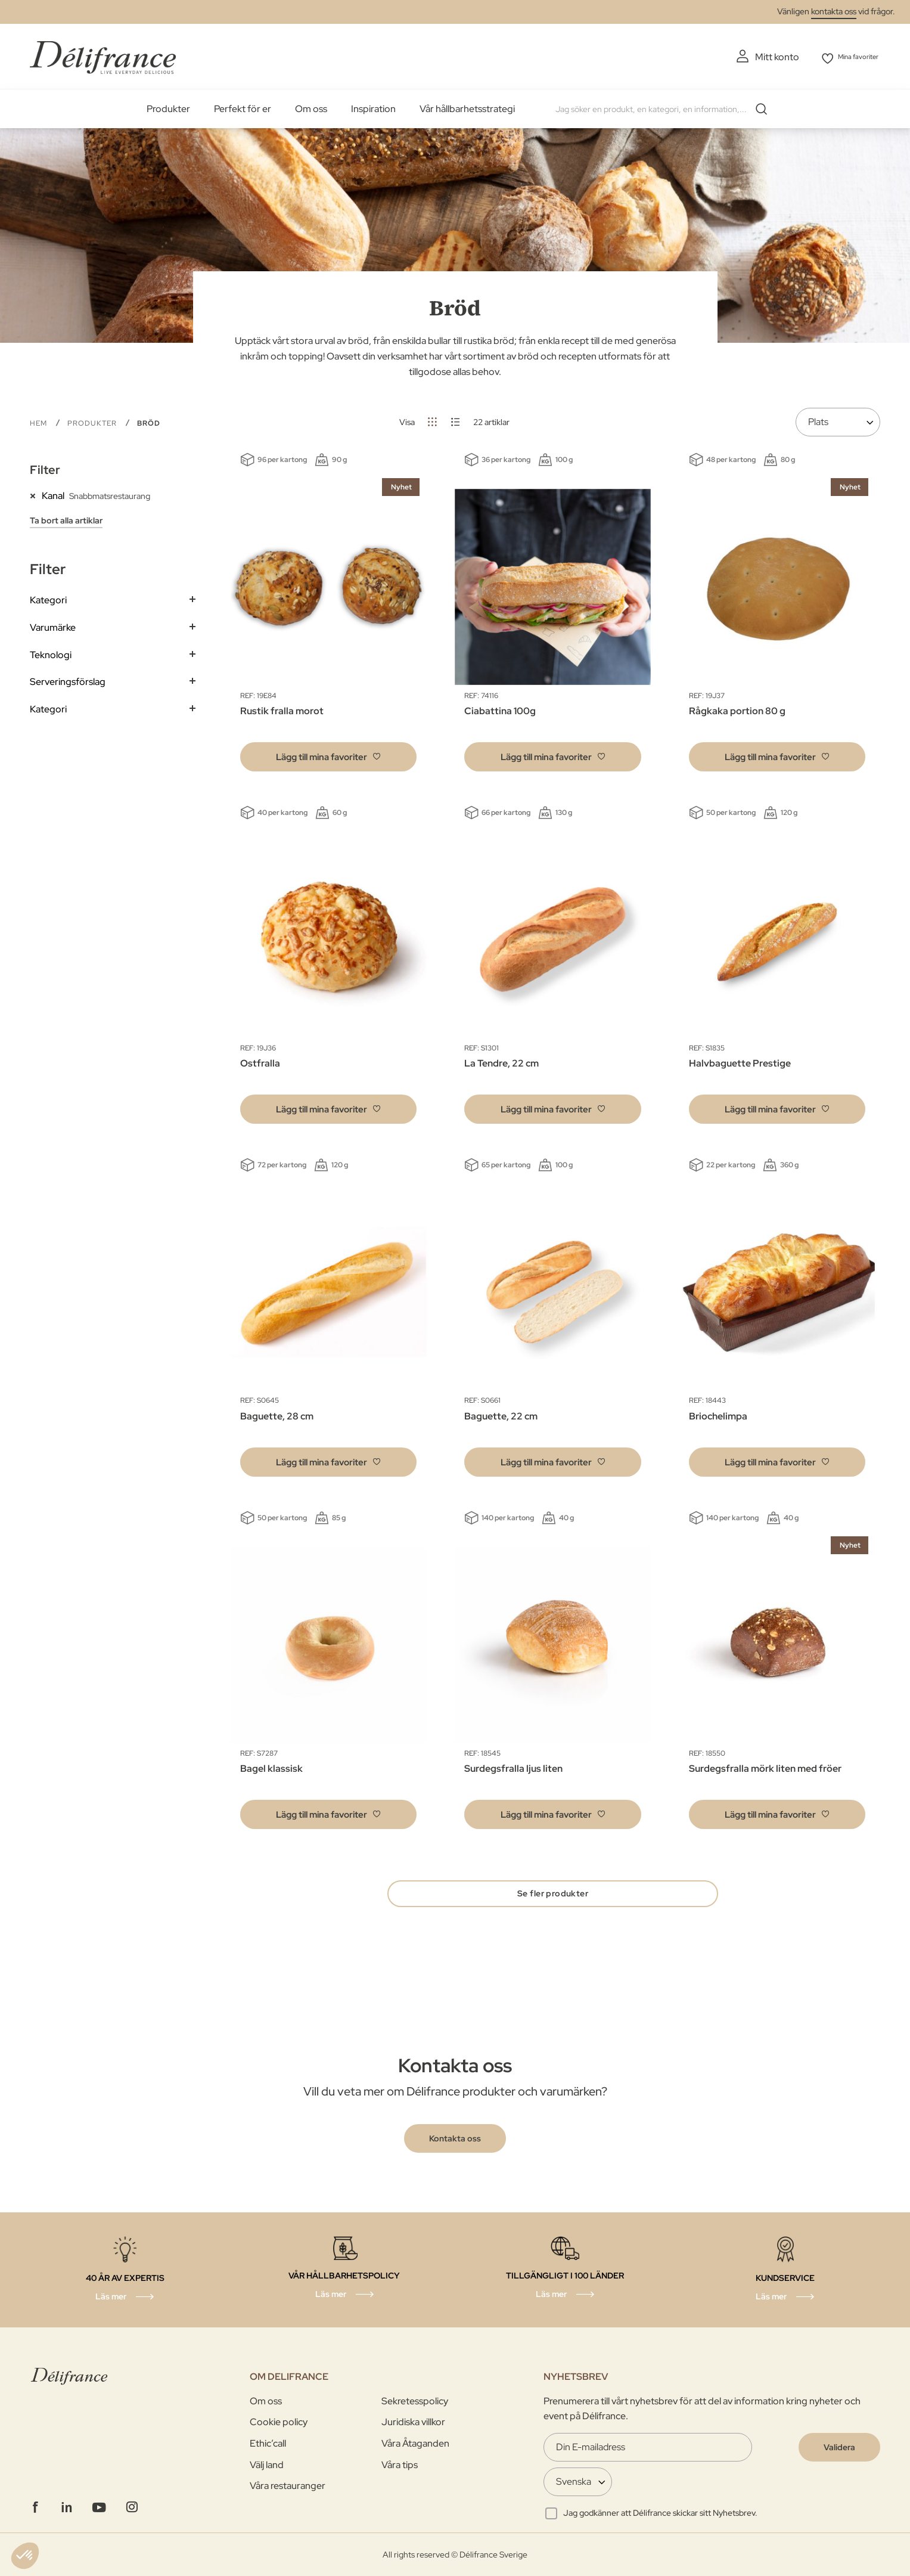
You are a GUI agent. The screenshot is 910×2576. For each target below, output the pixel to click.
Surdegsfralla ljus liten (513, 1766)
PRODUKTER (93, 421)
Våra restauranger (287, 2485)
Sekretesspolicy (414, 2401)
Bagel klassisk (271, 1766)
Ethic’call (268, 2443)
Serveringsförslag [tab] (67, 680)
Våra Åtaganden (415, 2443)
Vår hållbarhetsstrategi (467, 107)
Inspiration (373, 107)
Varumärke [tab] (53, 625)
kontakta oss (833, 11)
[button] (328, 754)
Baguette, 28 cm (276, 1414)
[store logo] (103, 55)
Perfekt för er (242, 107)
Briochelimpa (718, 1414)
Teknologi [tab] (51, 652)
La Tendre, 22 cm (501, 1061)
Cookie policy (279, 2422)
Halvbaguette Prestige (740, 1061)
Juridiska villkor (413, 2422)
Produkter (168, 107)
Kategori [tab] (48, 598)
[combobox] (662, 107)
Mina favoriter (850, 57)
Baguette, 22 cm (501, 1414)
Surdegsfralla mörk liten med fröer (765, 1766)
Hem (39, 421)
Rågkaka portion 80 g (737, 708)
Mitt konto (757, 57)
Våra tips (399, 2465)
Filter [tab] (45, 468)
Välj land (267, 2465)
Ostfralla (260, 1061)
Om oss (311, 107)
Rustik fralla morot (282, 708)
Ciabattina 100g (500, 708)
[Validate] (839, 2447)
